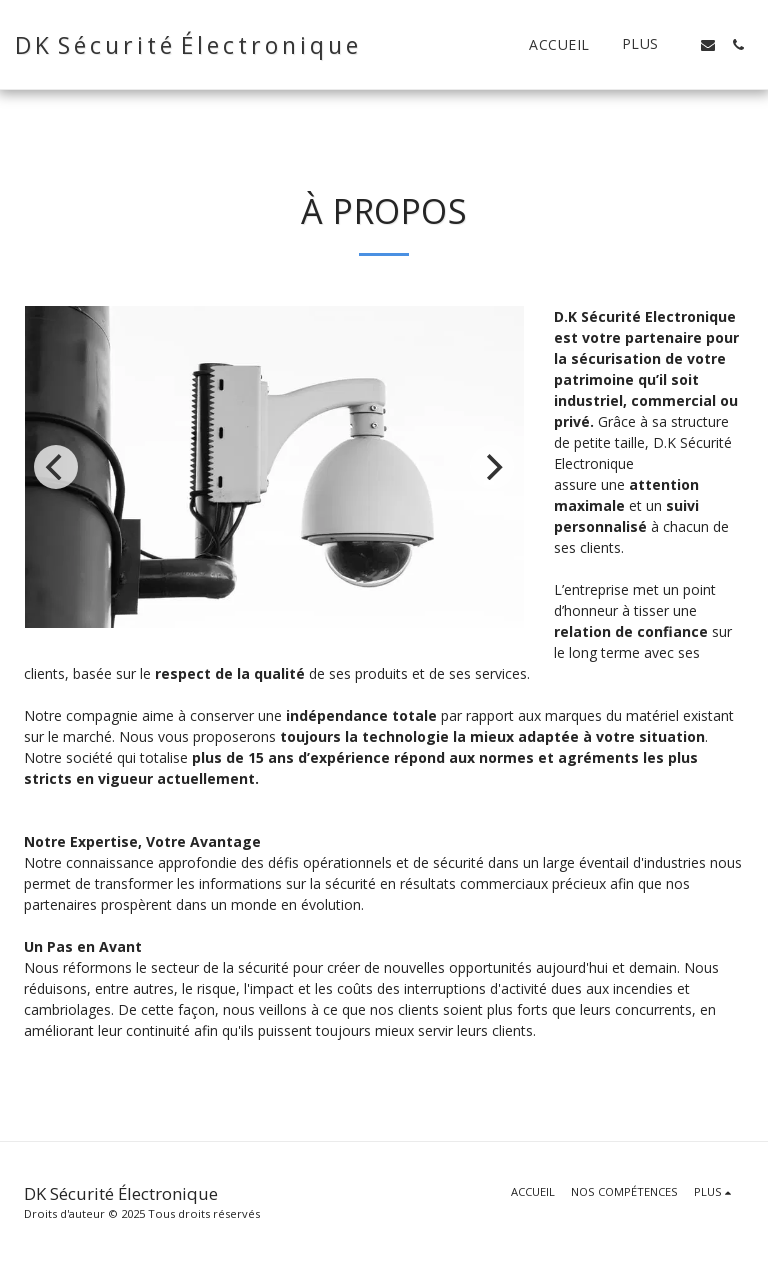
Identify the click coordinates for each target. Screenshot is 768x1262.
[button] (708, 45)
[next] (492, 467)
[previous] (56, 467)
